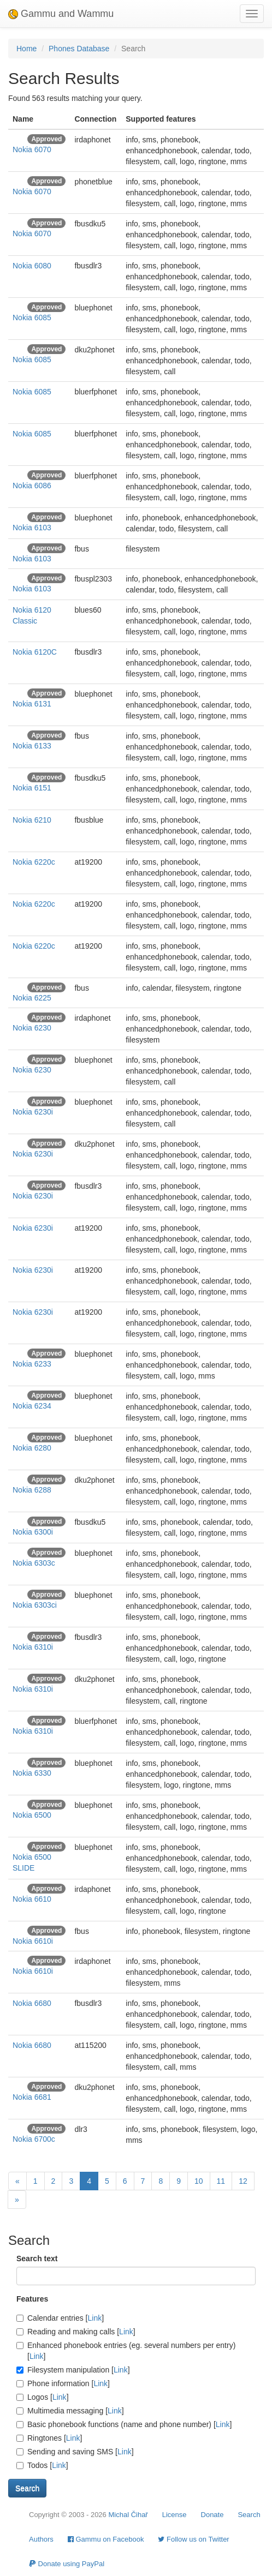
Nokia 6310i (33, 1647)
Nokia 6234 (32, 1405)
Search (249, 2515)
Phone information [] (63, 2383)
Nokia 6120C (35, 652)
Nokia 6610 (32, 1899)
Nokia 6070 (32, 149)
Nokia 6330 (32, 1773)
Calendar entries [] (60, 2318)
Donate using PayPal (66, 2564)
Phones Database (79, 48)
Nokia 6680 (32, 2003)
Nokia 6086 (32, 485)
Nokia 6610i (33, 1941)
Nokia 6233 (32, 1363)
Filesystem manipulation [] (73, 2369)
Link (95, 2318)
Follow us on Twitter (193, 2539)
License (174, 2515)
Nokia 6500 (32, 1815)
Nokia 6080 (32, 265)
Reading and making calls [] (75, 2331)
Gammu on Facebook (106, 2539)
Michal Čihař (127, 2515)
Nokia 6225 (32, 997)
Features (32, 2299)
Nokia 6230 (32, 1027)
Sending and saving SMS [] (75, 2451)
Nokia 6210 (32, 820)
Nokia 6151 (32, 787)
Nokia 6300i (33, 1531)
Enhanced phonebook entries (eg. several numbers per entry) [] (125, 2351)
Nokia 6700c (34, 2139)
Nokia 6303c (34, 1563)
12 (243, 2181)
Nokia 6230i (33, 1111)
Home (26, 48)
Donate (212, 2515)
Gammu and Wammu (61, 13)
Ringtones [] (49, 2438)
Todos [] (42, 2465)
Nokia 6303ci (35, 1605)
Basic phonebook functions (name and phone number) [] (124, 2424)
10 (198, 2181)
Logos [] (42, 2397)
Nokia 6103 (32, 527)
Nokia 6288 (32, 1489)
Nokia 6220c (34, 862)
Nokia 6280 (32, 1447)
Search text (36, 2258)
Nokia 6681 (32, 2097)
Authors (41, 2539)
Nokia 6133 (32, 745)
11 (221, 2181)
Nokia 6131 (32, 703)
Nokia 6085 (32, 317)
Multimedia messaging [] (70, 2410)
